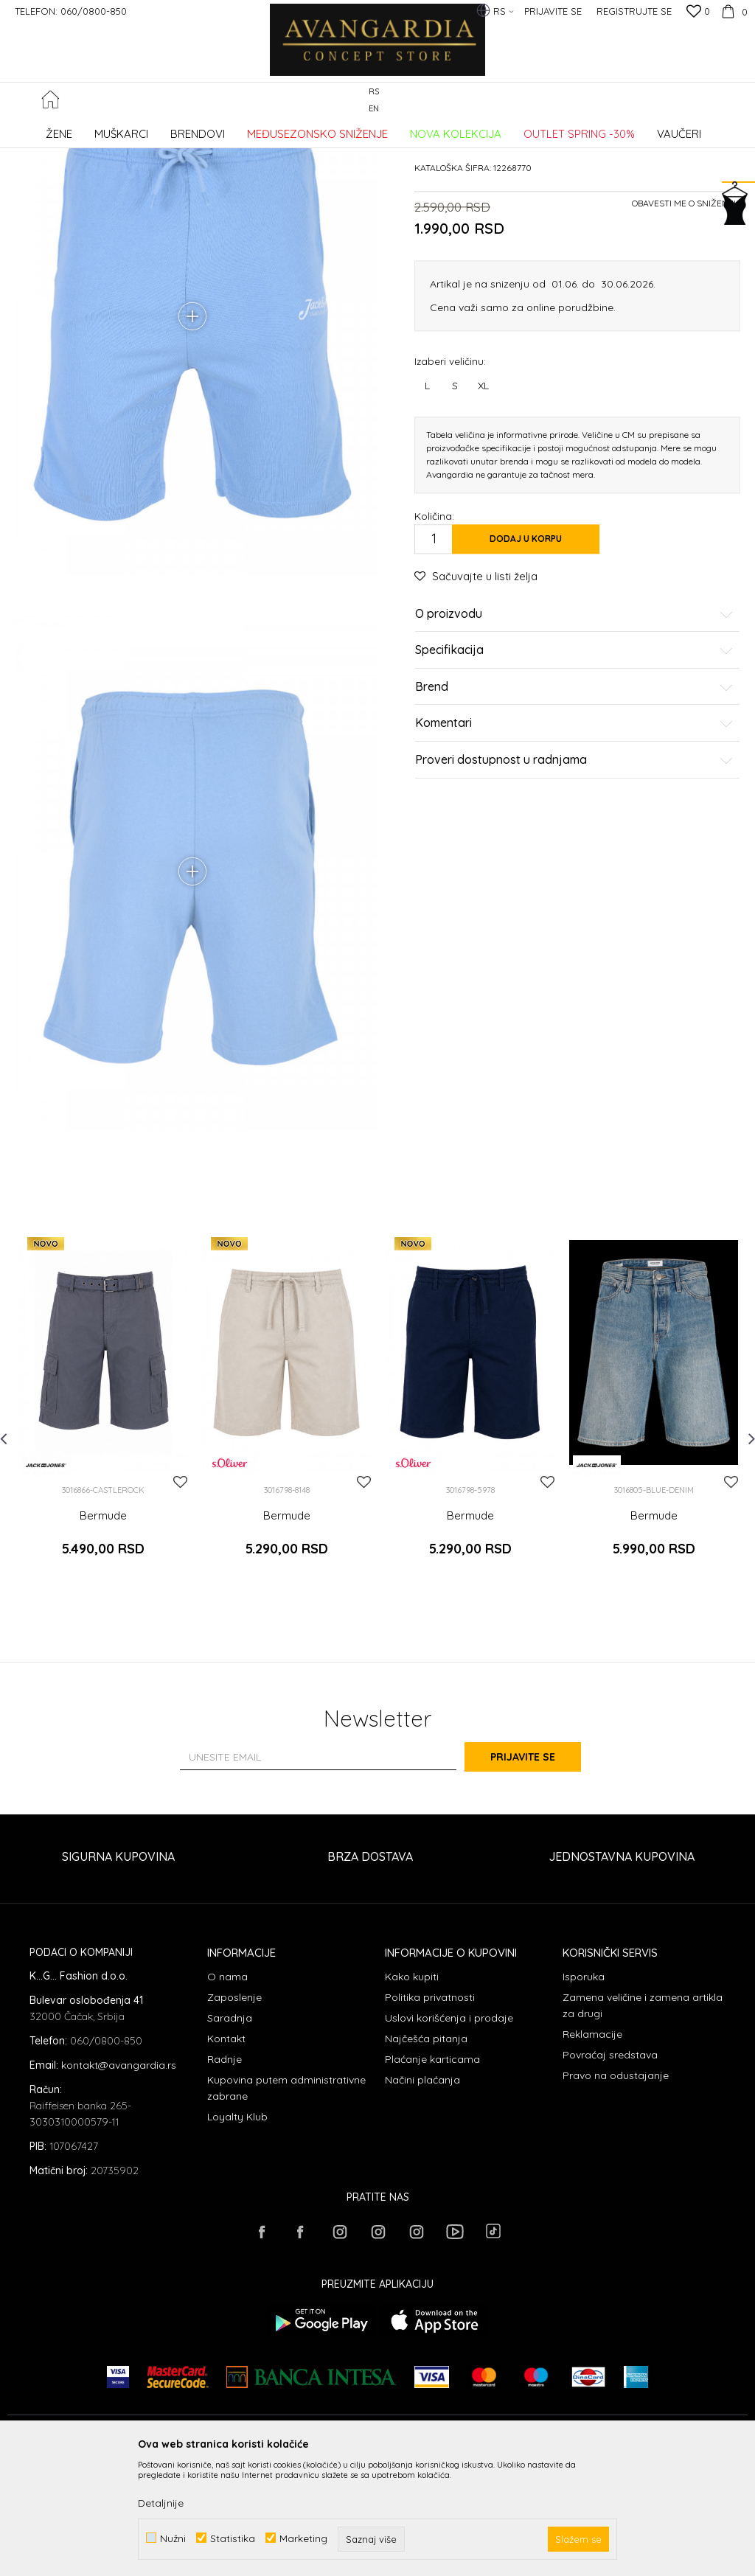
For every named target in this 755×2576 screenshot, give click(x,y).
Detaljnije (161, 2503)
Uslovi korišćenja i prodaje (449, 2134)
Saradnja (229, 2134)
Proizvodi (163, 128)
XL (483, 497)
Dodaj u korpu (526, 649)
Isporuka (584, 2093)
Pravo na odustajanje (616, 2192)
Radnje (224, 2175)
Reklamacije (592, 2150)
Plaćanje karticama (432, 2175)
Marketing (303, 2538)
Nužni (173, 2538)
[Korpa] (732, 11)
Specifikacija (574, 762)
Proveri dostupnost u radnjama (574, 871)
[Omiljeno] (698, 12)
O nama (227, 2093)
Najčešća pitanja (426, 2155)
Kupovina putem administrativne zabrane (286, 2204)
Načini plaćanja (422, 2196)
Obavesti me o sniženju (686, 314)
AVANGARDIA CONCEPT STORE (70, 128)
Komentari (574, 835)
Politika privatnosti (430, 2113)
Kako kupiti (412, 2093)
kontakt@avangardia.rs (118, 2181)
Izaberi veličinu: (450, 472)
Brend (574, 798)
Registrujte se (634, 11)
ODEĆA (206, 128)
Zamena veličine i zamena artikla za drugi (643, 2122)
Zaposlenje (234, 2113)
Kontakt (226, 2155)
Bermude (251, 128)
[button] (740, 101)
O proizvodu (574, 725)
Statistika (232, 2538)
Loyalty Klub (237, 2233)
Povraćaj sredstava (610, 2171)
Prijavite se (539, 1873)
